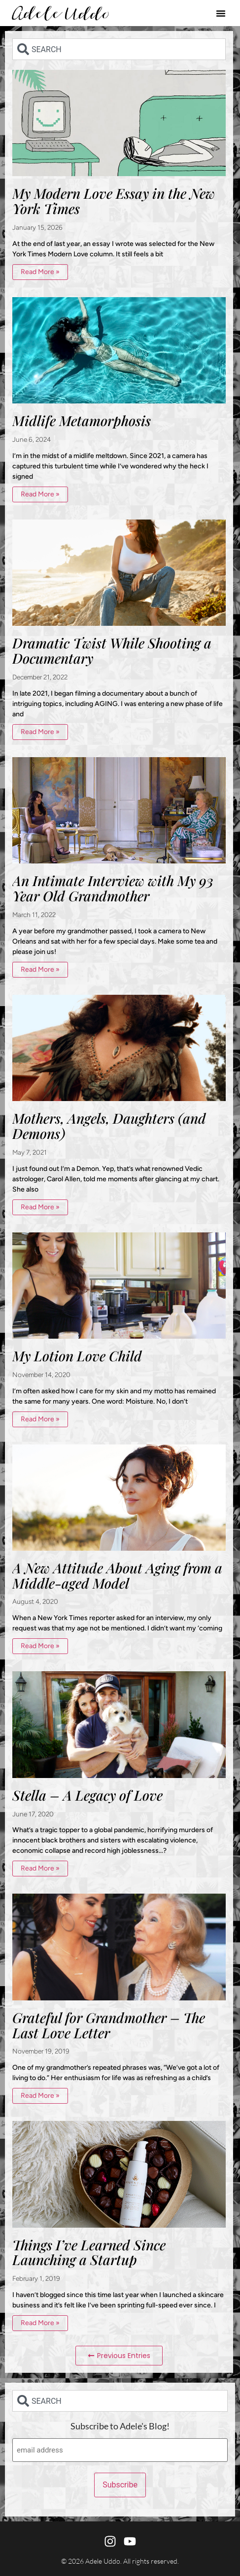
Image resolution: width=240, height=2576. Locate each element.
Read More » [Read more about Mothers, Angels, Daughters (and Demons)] (40, 1207)
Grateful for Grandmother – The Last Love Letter (108, 2025)
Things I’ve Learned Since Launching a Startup (89, 2252)
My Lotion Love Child (77, 1356)
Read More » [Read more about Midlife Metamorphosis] (40, 494)
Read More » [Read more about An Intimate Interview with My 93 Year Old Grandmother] (40, 969)
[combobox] (119, 49)
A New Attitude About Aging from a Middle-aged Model (117, 1575)
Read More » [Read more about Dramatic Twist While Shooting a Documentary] (40, 732)
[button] (220, 13)
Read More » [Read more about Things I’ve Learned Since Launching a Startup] (40, 2323)
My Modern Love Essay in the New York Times (113, 200)
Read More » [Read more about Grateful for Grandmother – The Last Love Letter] (40, 2095)
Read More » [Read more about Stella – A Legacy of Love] (40, 1868)
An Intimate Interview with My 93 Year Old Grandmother (112, 888)
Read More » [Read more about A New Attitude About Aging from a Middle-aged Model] (40, 1646)
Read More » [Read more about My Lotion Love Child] (40, 1419)
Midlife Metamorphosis (81, 420)
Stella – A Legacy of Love (87, 1795)
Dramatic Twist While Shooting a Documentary (111, 650)
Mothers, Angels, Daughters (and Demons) (109, 1125)
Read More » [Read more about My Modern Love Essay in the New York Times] (40, 272)
